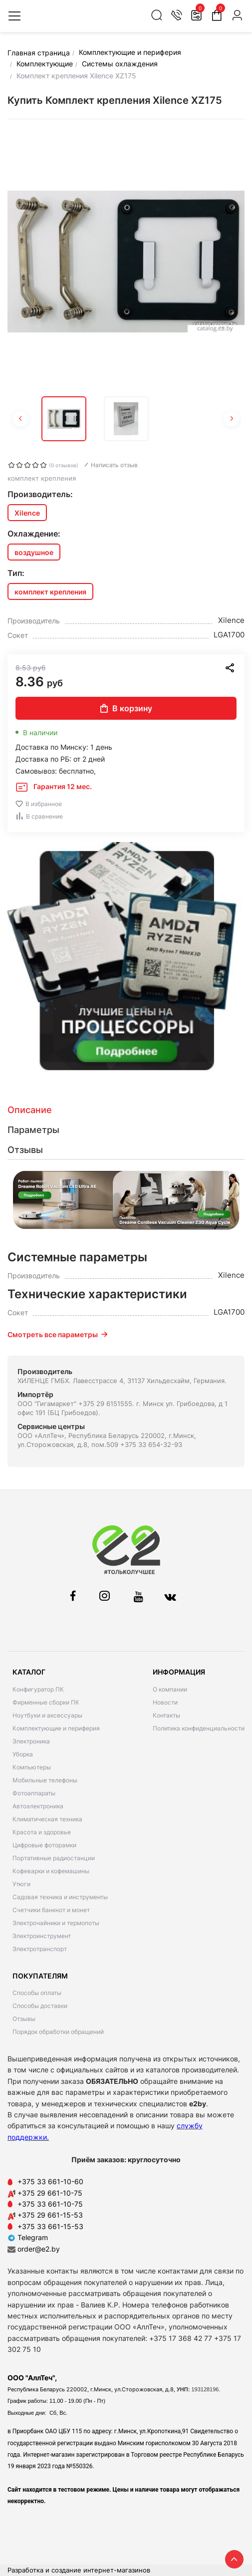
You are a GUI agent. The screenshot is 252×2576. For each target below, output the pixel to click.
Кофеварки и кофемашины (50, 1871)
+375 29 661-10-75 (49, 2193)
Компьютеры (31, 1767)
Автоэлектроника (37, 1806)
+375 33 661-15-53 (50, 2226)
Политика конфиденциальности (199, 1728)
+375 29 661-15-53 (50, 2215)
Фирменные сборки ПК (45, 1702)
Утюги (21, 1884)
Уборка (22, 1754)
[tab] (126, 1110)
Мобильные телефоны (44, 1780)
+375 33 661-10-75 (50, 2204)
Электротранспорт (39, 1949)
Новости (165, 1702)
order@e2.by (38, 2249)
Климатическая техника (47, 1819)
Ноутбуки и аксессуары (47, 1715)
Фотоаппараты (33, 1793)
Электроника (31, 1741)
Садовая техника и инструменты (60, 1897)
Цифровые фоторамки (44, 1845)
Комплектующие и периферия (56, 1728)
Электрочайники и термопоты (55, 1923)
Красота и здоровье (41, 1832)
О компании (170, 1689)
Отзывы (23, 2018)
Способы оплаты (36, 1993)
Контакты (166, 1715)
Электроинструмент (41, 1936)
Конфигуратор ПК (38, 1689)
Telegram (27, 2237)
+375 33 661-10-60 (50, 2181)
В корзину (126, 708)
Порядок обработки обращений (58, 2031)
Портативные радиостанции (53, 1858)
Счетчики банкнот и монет (51, 1910)
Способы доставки (39, 2005)
